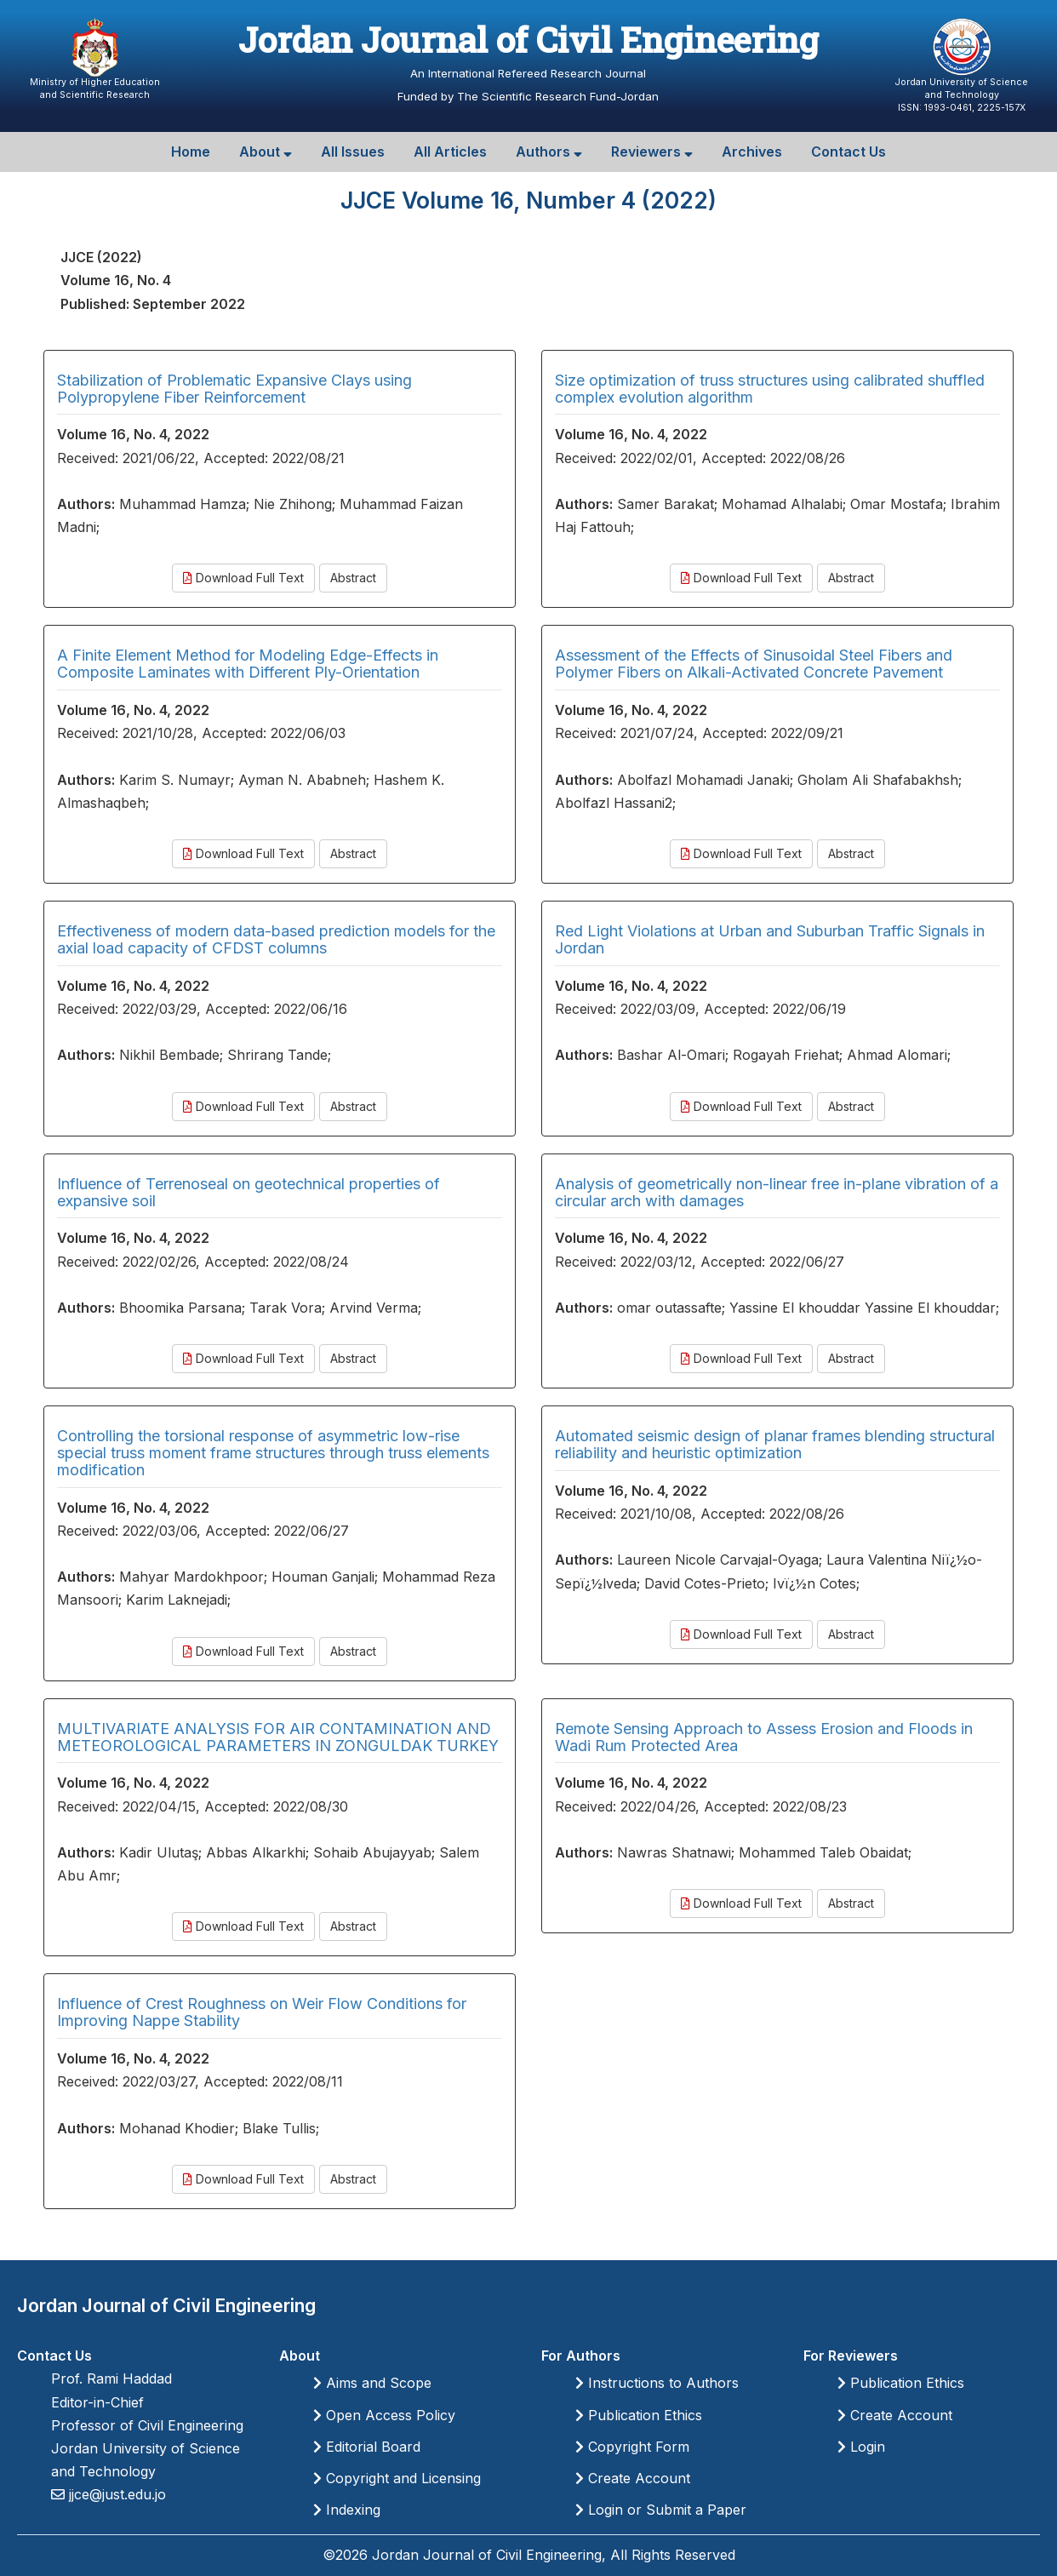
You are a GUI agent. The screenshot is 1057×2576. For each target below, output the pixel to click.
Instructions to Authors (657, 2382)
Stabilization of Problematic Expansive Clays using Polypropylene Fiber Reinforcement (234, 388)
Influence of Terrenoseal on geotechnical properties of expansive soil (248, 1192)
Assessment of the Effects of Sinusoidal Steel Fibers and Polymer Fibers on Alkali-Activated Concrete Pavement (753, 663)
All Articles (450, 151)
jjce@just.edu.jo (115, 2494)
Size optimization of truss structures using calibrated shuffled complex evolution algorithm (770, 388)
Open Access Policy (384, 2415)
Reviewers (652, 151)
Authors (549, 151)
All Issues (353, 151)
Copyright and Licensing (397, 2478)
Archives (752, 151)
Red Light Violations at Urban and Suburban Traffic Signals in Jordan (770, 939)
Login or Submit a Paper (660, 2509)
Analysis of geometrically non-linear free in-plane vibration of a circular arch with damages (776, 1192)
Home (190, 151)
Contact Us (848, 151)
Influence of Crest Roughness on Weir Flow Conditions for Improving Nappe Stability (261, 2012)
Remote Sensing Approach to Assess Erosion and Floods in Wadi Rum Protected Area (764, 1737)
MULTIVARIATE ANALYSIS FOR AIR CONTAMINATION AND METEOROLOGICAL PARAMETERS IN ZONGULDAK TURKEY (278, 1737)
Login (861, 2446)
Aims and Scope (372, 2382)
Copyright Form (632, 2446)
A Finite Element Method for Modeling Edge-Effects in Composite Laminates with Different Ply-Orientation (247, 663)
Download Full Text (243, 577)
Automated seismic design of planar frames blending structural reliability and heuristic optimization (775, 1444)
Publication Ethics (638, 2415)
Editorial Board (366, 2446)
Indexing (346, 2509)
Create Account (632, 2478)
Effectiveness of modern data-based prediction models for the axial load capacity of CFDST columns (276, 939)
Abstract (353, 577)
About (265, 151)
